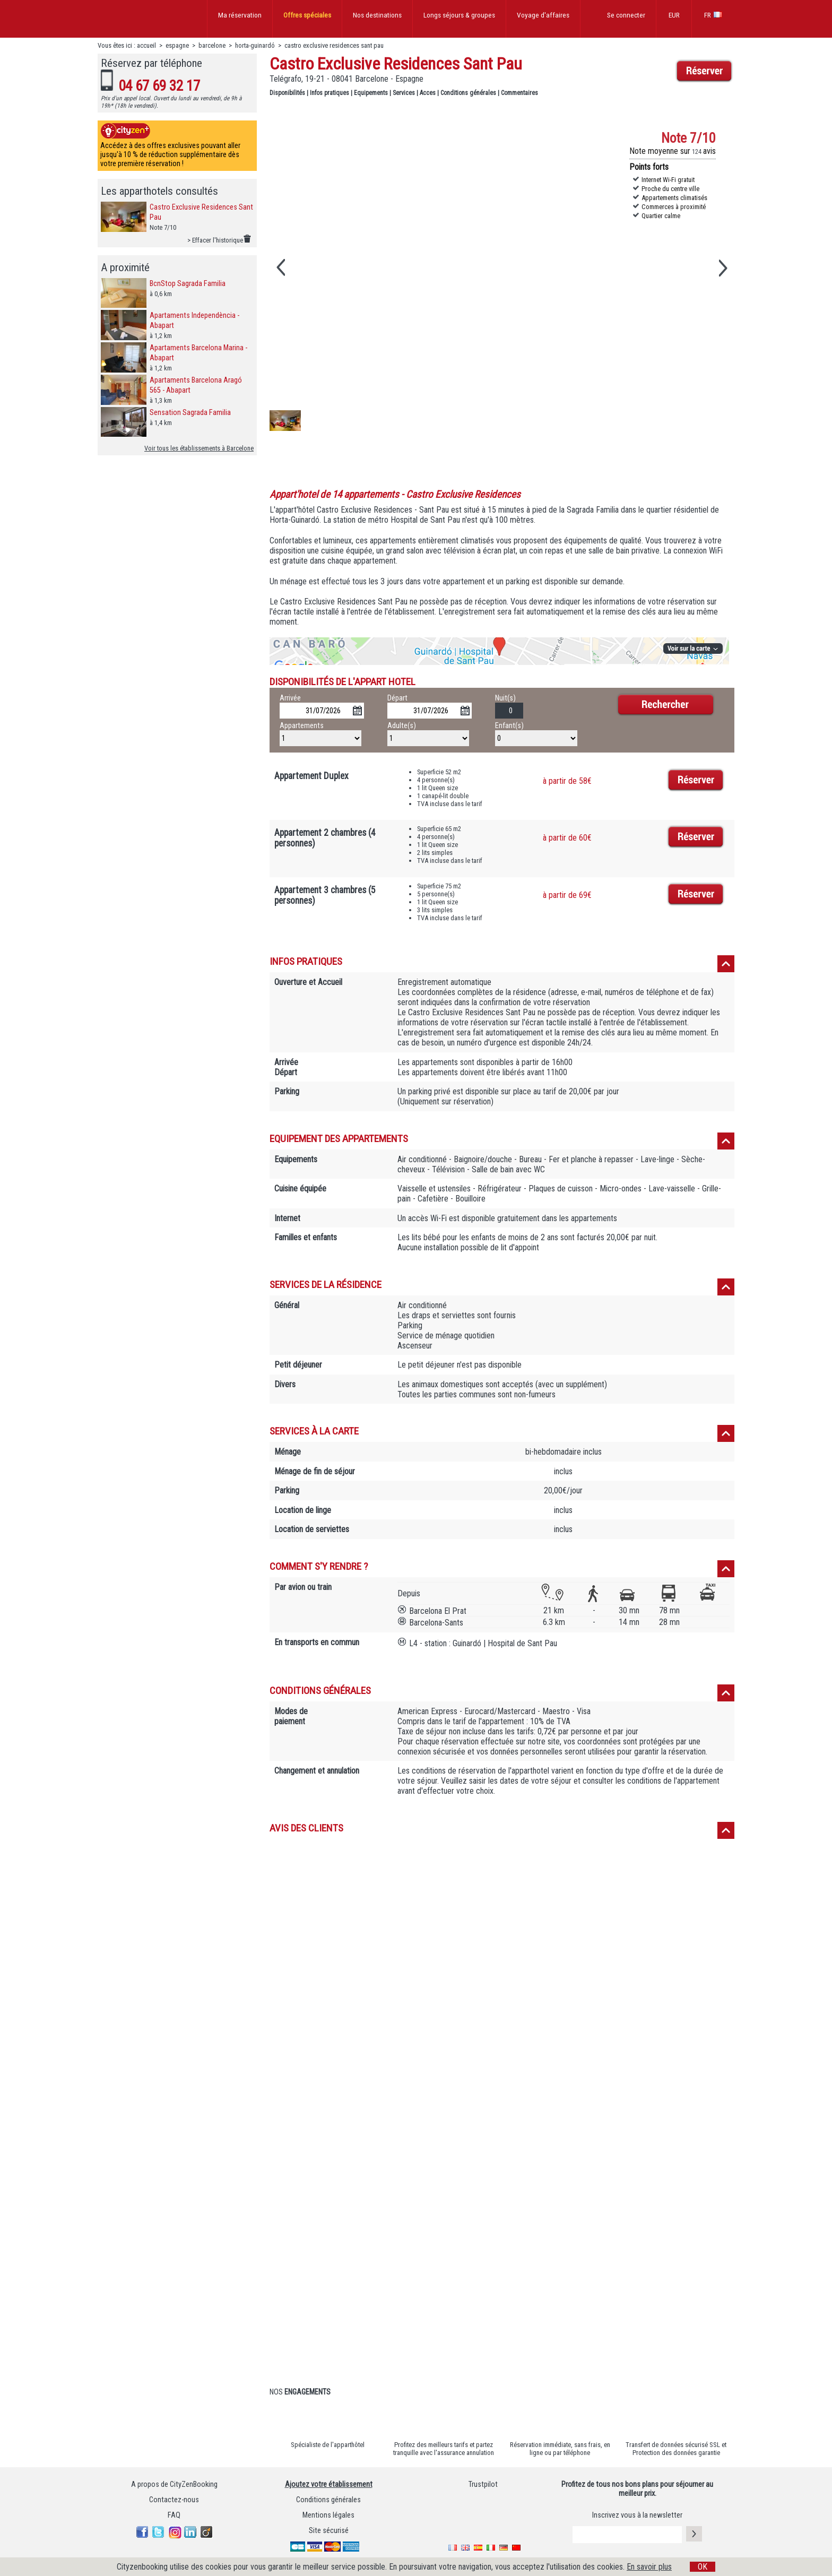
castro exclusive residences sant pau (334, 45)
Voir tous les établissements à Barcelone (199, 448)
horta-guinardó (255, 45)
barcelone (212, 45)
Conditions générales (468, 93)
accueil (146, 45)
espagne (177, 45)
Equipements (371, 93)
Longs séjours (459, 15)
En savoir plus (649, 2567)
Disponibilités (287, 93)
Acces (428, 93)
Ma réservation (240, 15)
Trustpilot (483, 2484)
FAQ (174, 2515)
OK (702, 2567)
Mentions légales (328, 2515)
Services (404, 93)
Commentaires (519, 93)
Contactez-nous (174, 2499)
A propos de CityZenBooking (174, 2484)
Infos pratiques (329, 93)
